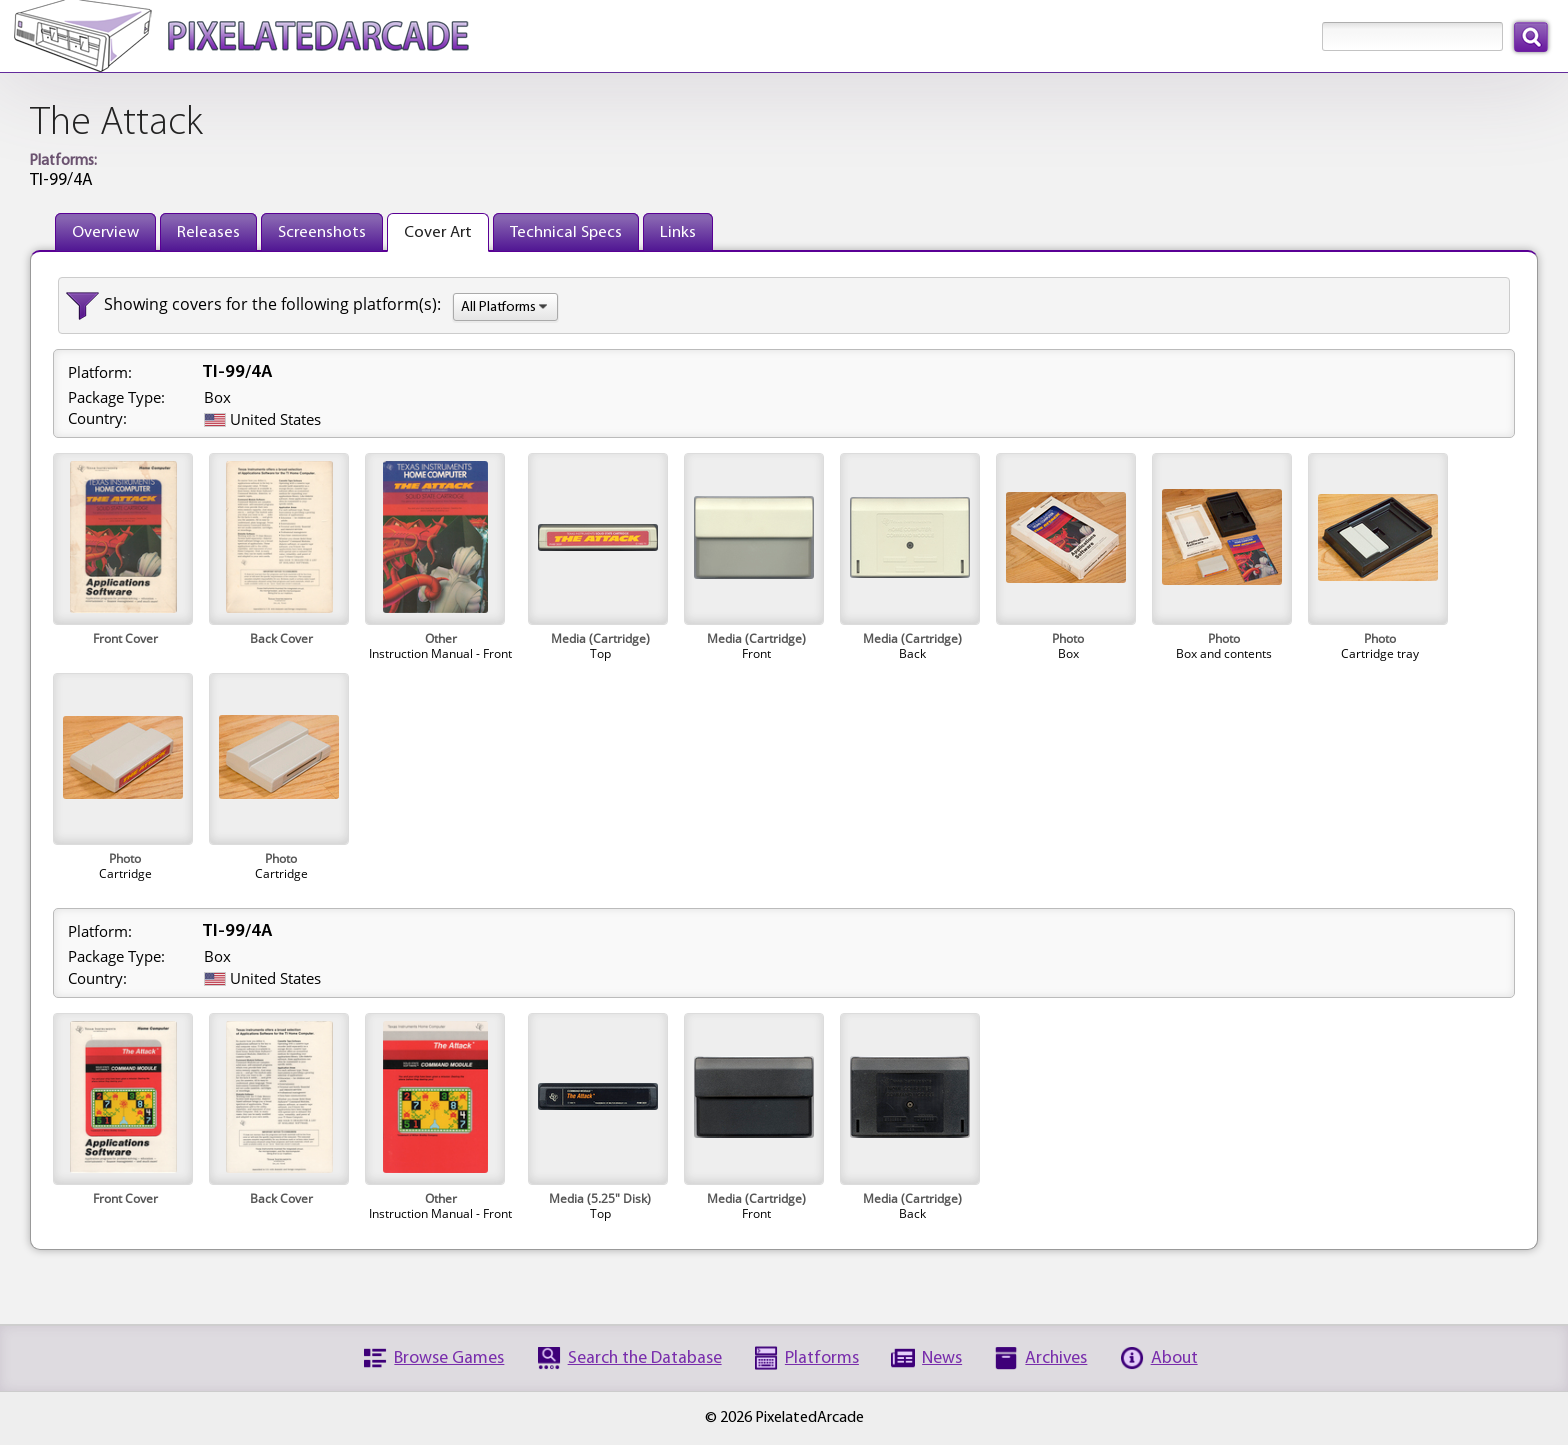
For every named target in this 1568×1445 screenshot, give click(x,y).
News (942, 1358)
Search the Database (645, 1358)
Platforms (822, 1358)
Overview (105, 232)
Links (678, 232)
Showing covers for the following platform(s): (272, 304)
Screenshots (322, 232)
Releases (208, 232)
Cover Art (438, 232)
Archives (1056, 1358)
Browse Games (449, 1358)
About (1174, 1358)
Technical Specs (566, 232)
